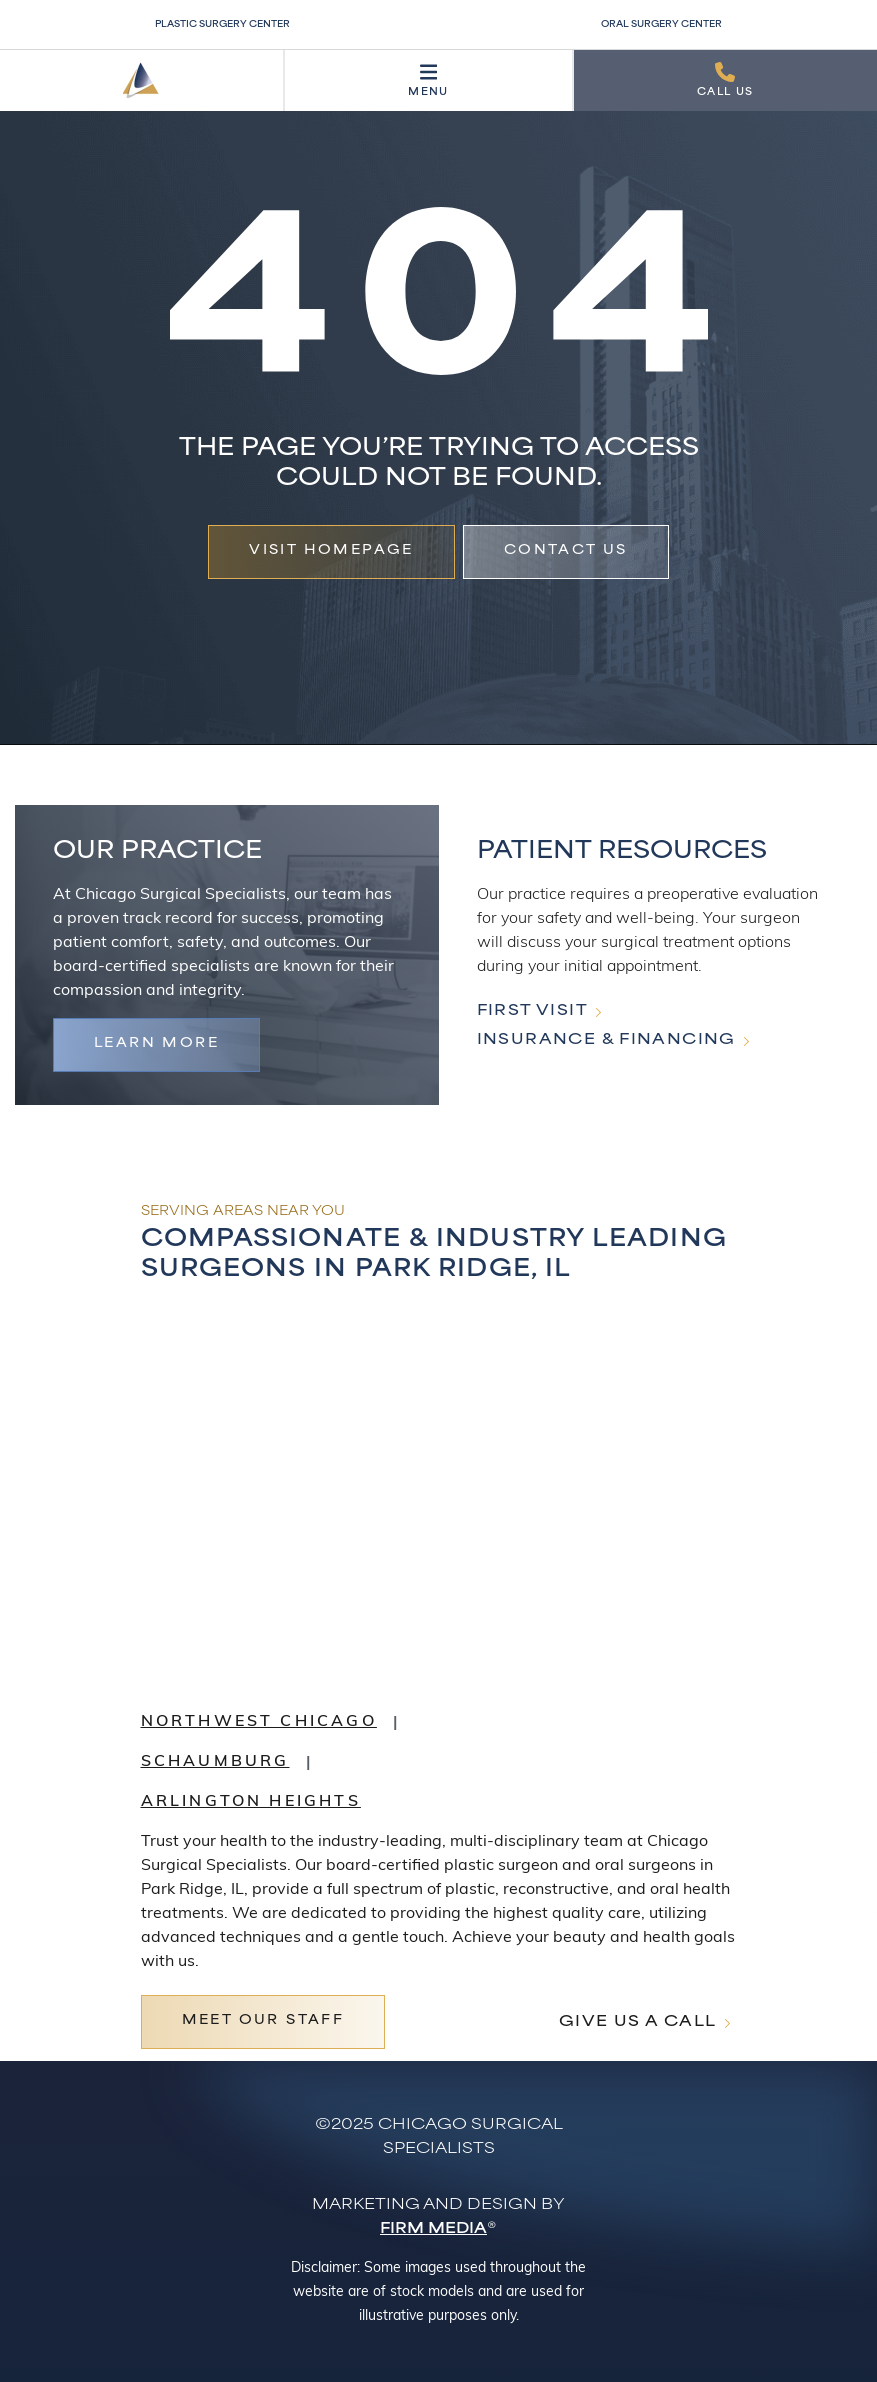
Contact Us (566, 551)
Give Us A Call (638, 2022)
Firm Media (433, 2229)
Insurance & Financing (606, 1040)
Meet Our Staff (263, 2021)
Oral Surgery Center (661, 25)
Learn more (156, 1044)
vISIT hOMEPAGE (331, 551)
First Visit (532, 1011)
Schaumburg (215, 1762)
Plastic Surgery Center (222, 25)
